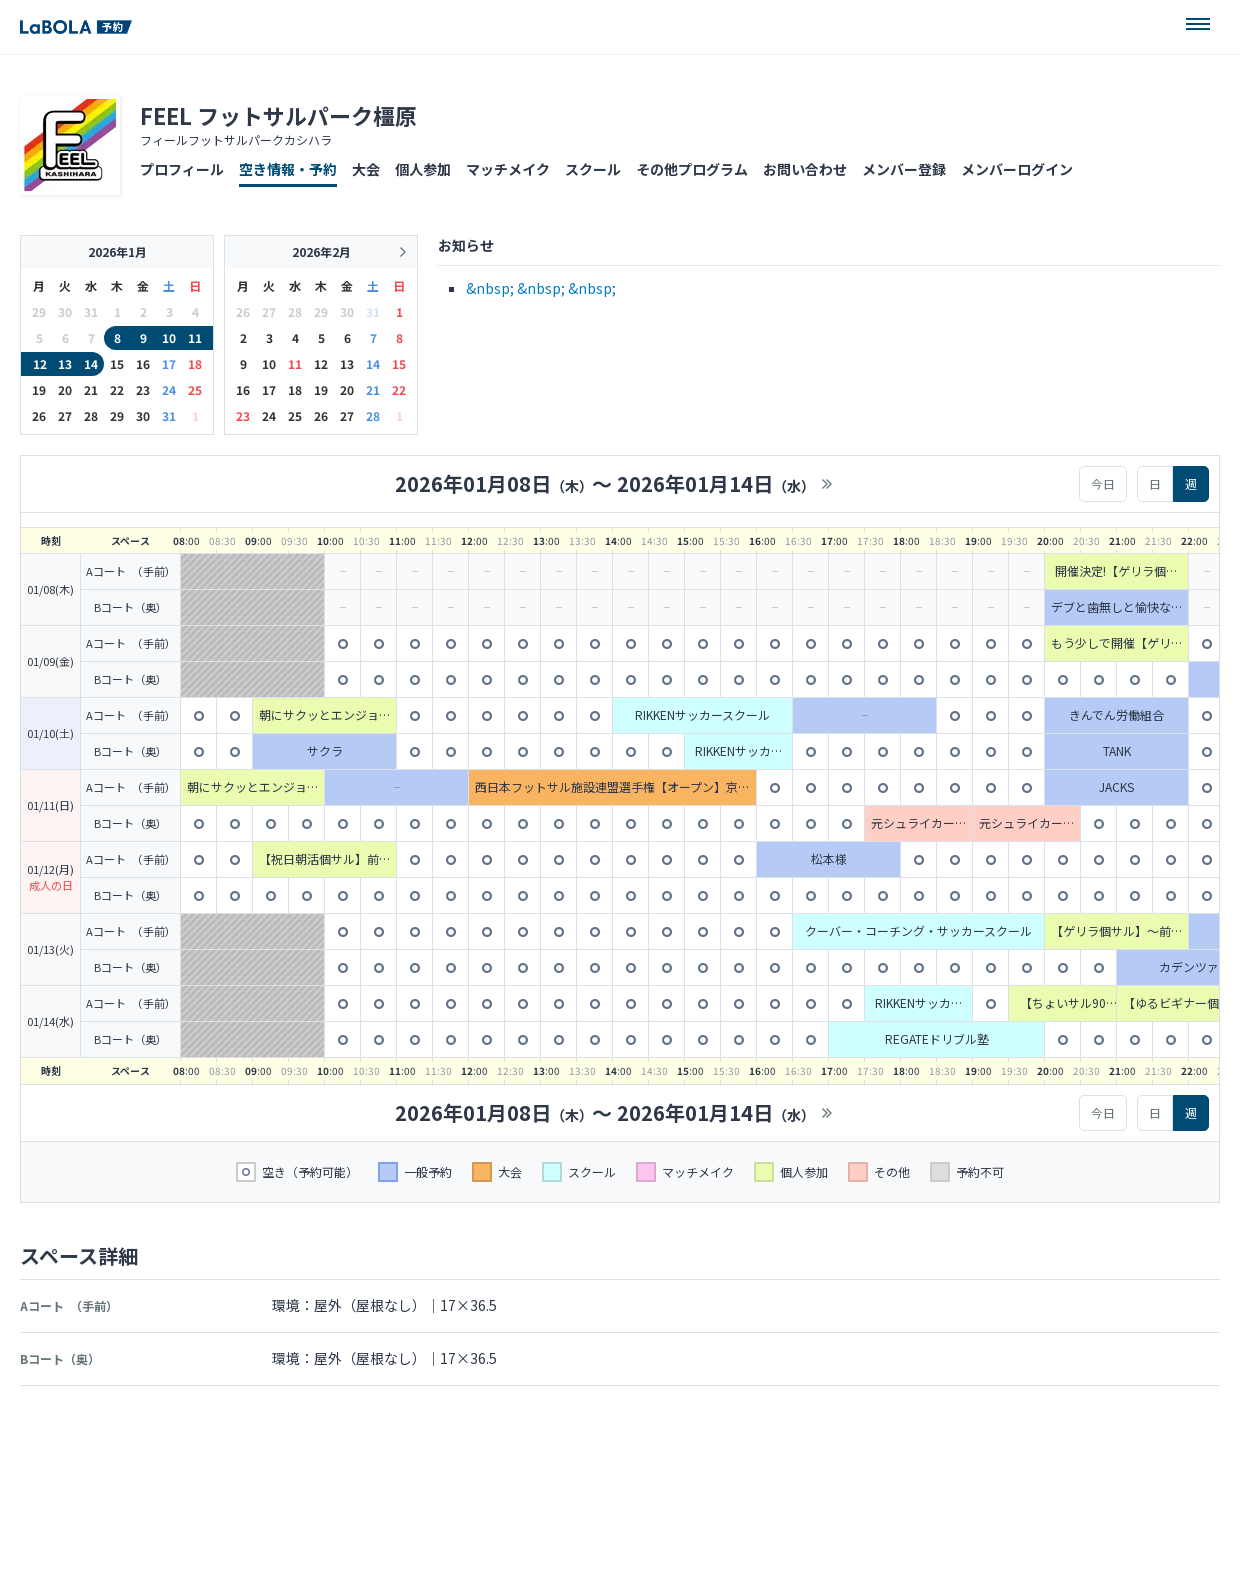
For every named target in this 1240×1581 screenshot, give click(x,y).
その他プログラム (692, 169)
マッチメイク (508, 169)
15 (117, 363)
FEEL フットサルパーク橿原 (278, 115)
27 (65, 415)
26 (39, 415)
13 (65, 363)
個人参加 (423, 169)
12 (40, 363)
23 (143, 389)
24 (169, 389)
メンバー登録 (904, 169)
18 (195, 363)
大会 (366, 169)
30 (143, 415)
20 (65, 389)
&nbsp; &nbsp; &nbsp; (541, 288)
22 (117, 389)
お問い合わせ (805, 169)
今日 (1103, 483)
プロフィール (182, 169)
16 (143, 363)
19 (39, 389)
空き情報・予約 (288, 169)
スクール (593, 169)
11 (195, 337)
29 (117, 415)
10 (169, 337)
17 (169, 363)
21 (91, 389)
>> (827, 484)
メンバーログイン (1017, 169)
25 (195, 389)
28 (91, 415)
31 (169, 415)
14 (91, 363)
